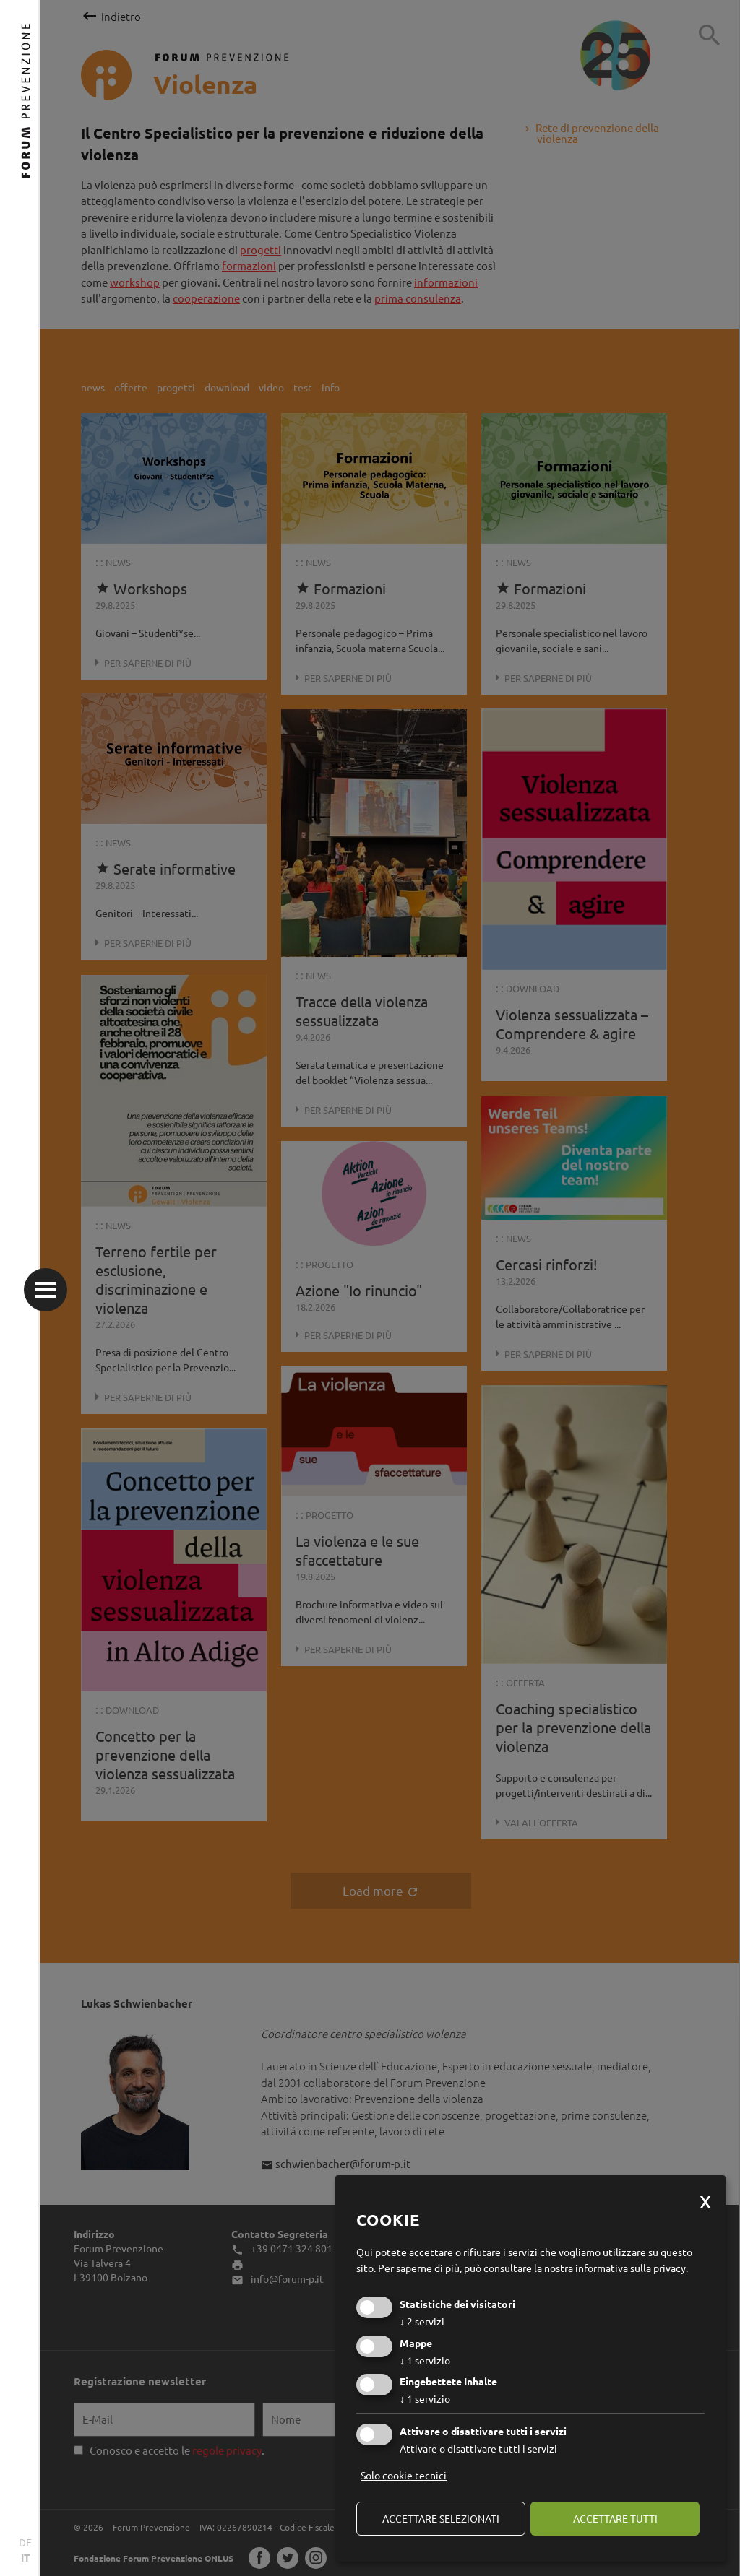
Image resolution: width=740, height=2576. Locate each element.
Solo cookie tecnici (404, 2474)
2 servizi (422, 2321)
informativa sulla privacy (630, 2267)
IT (25, 2557)
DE (25, 2542)
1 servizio (425, 2360)
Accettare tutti (615, 2518)
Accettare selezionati (440, 2518)
